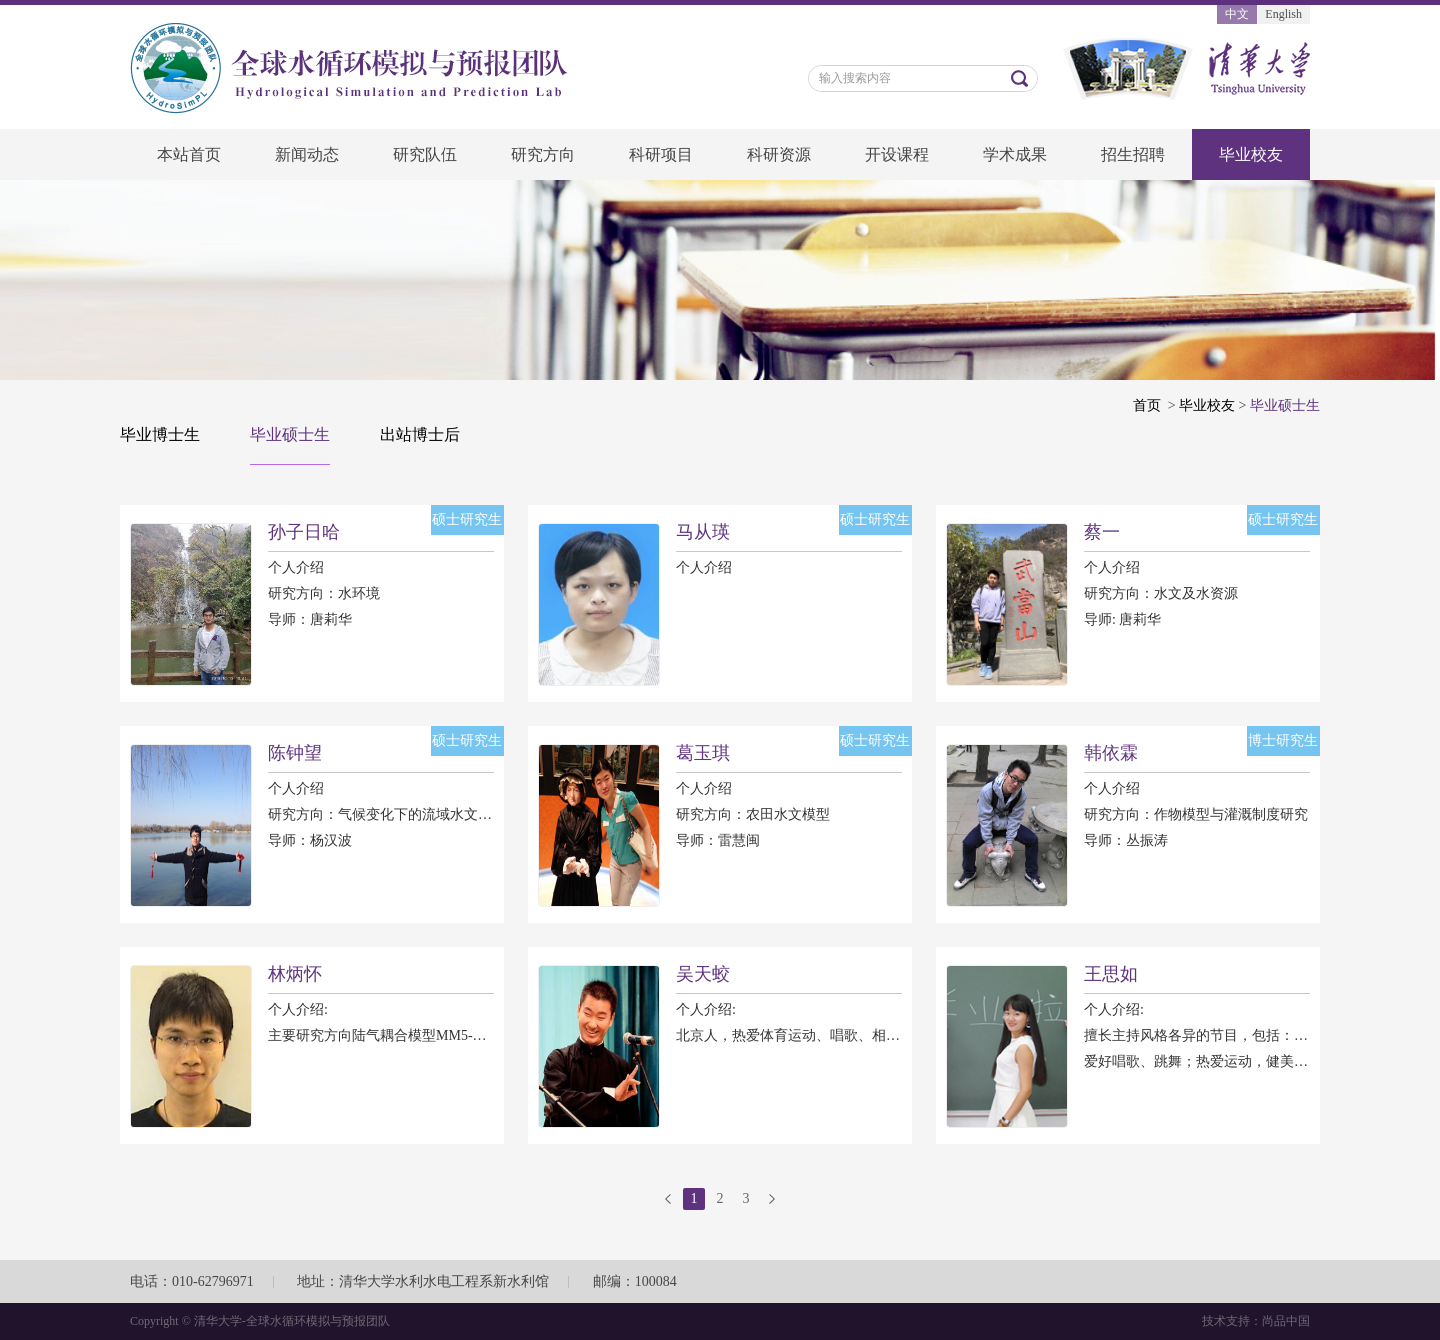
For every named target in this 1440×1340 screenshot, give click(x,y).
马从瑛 (703, 532)
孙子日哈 (304, 532)
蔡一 (1102, 532)
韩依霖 (1111, 753)
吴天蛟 (703, 974)
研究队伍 (425, 154)
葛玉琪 (703, 753)
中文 (1237, 14)
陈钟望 (295, 753)
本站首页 (189, 154)
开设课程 (897, 154)
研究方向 (543, 154)
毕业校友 (1251, 154)
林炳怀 (295, 974)
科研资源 (779, 154)
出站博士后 (420, 434)
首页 (1147, 405)
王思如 (1111, 974)
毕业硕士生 (290, 434)
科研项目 (661, 154)
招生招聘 (1133, 154)
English (1283, 14)
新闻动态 (307, 154)
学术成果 (1015, 154)
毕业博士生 (160, 434)
